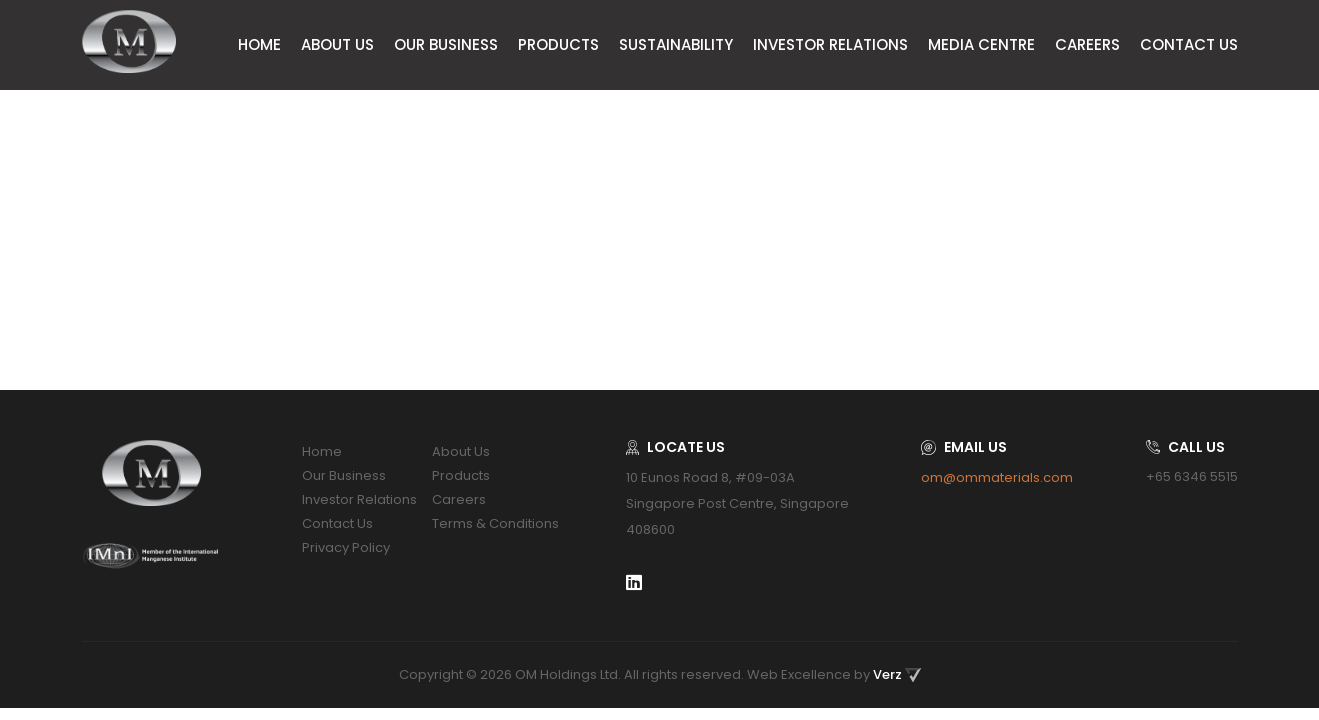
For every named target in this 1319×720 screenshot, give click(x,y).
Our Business (446, 44)
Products (558, 44)
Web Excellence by (834, 674)
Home (259, 44)
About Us (337, 44)
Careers (1087, 44)
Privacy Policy (346, 547)
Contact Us (1189, 44)
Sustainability (676, 44)
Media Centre (981, 44)
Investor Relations (830, 44)
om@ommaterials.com (997, 477)
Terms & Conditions (495, 523)
